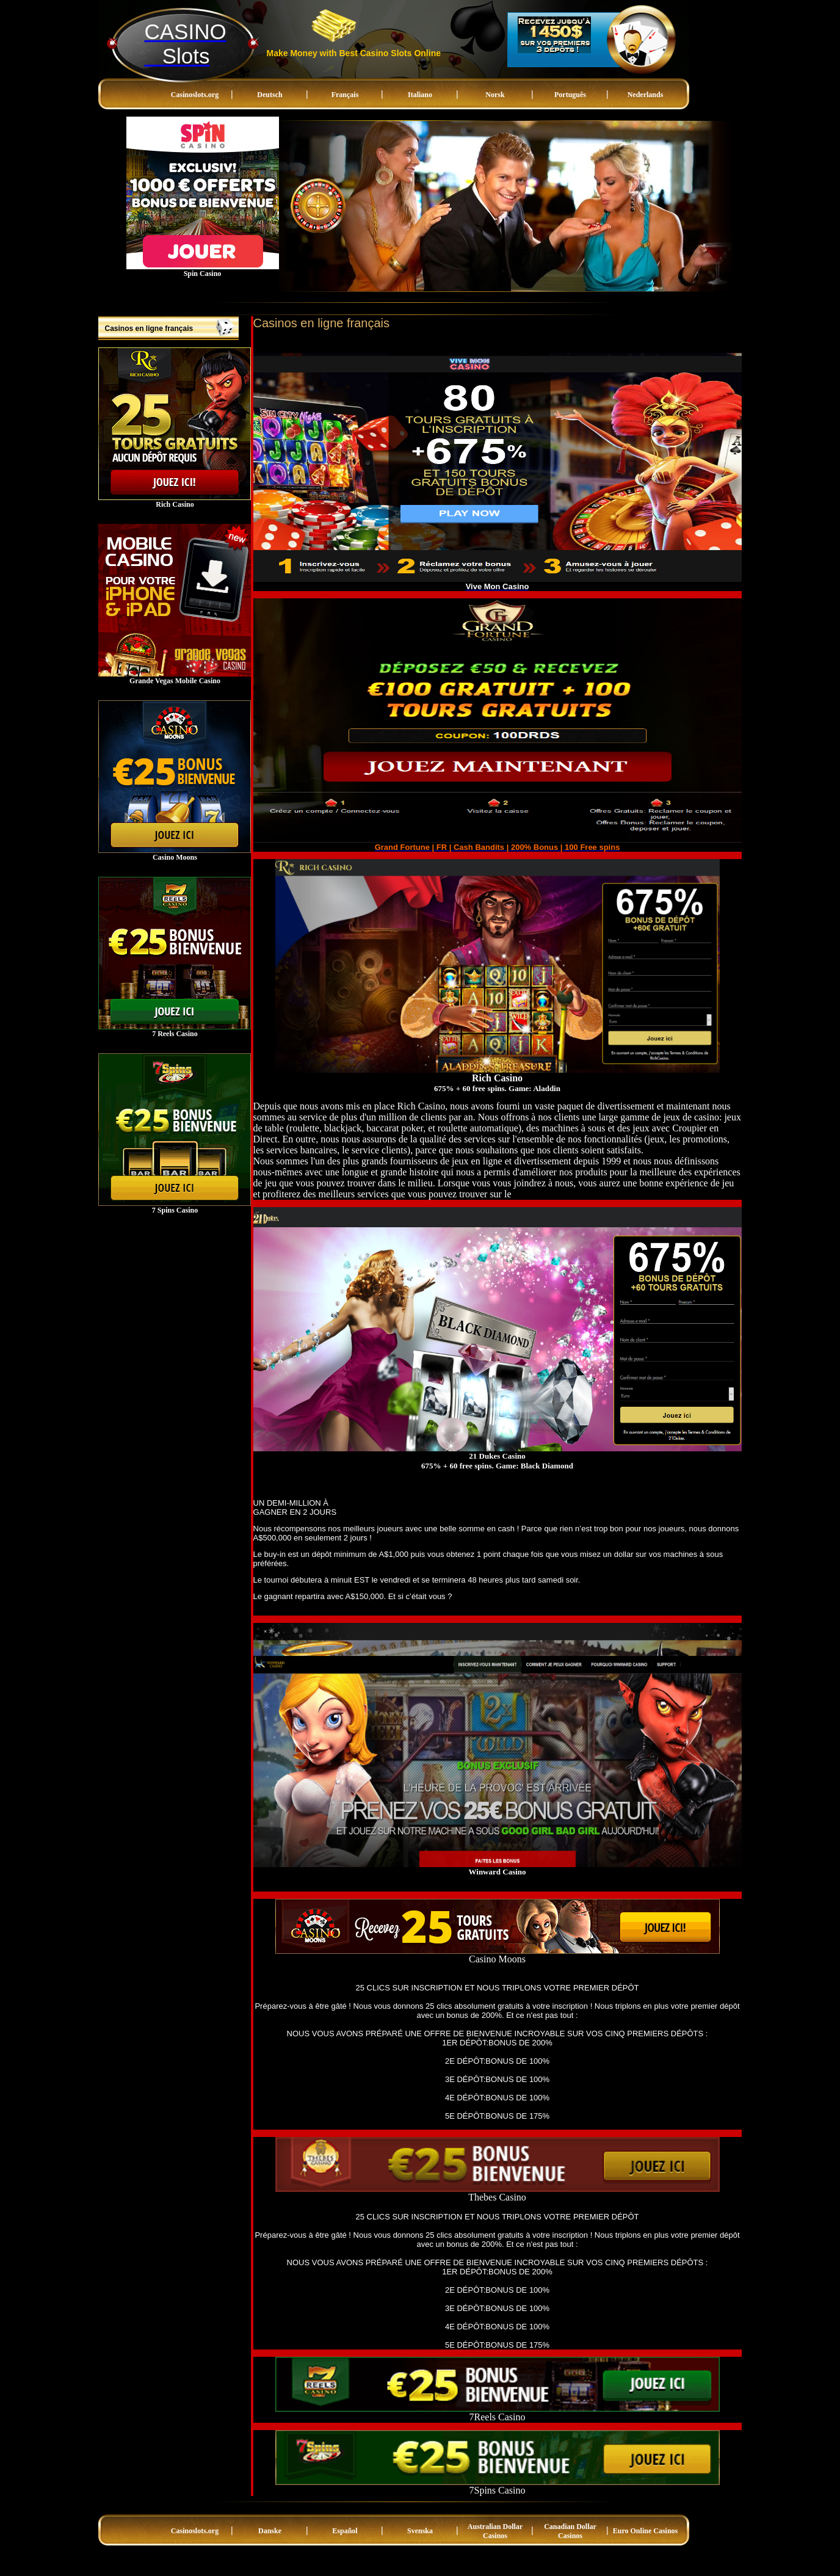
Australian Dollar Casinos (495, 2531)
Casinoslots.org (195, 94)
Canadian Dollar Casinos (570, 2531)
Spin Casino (203, 273)
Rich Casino (175, 504)
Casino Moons (175, 857)
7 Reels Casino (175, 1033)
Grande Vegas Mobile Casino (174, 681)
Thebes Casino (497, 2197)
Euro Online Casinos (645, 2531)
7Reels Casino (497, 2417)
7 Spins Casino (175, 1210)
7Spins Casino (497, 2490)
